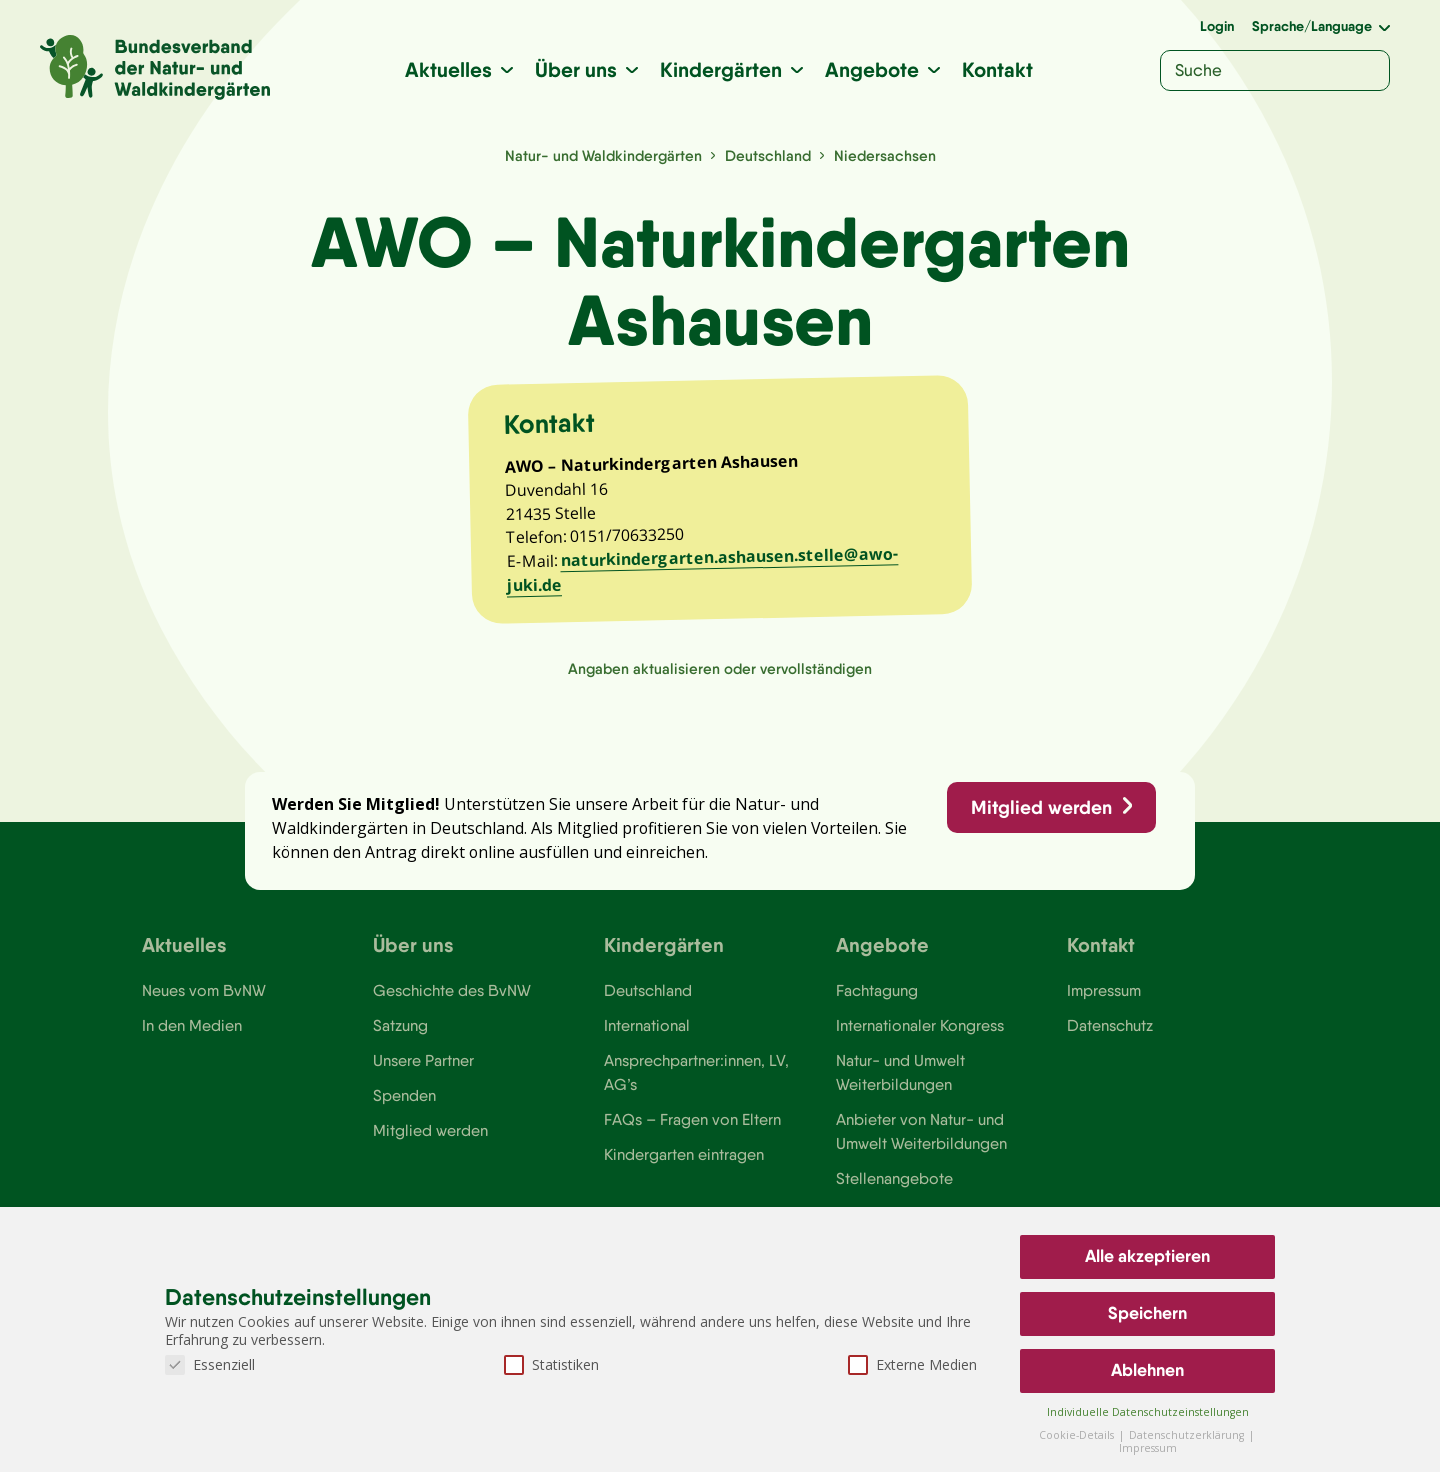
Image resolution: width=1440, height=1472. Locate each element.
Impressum (1105, 1005)
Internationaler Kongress (921, 1040)
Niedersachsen (887, 155)
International (647, 1040)
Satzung (400, 1040)
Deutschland (769, 155)
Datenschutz (1110, 1040)
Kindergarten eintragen (684, 1172)
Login (1217, 26)
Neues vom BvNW (204, 1005)
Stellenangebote (894, 1196)
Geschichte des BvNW (453, 1005)
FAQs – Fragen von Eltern (693, 1136)
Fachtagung (877, 1005)
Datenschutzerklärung (1188, 1435)
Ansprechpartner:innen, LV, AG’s (697, 1088)
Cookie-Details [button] (1078, 1435)
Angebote (872, 69)
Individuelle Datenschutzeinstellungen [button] (1148, 1412)
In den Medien (192, 1040)
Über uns (576, 69)
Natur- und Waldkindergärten (602, 155)
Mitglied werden (1040, 819)
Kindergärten (721, 69)
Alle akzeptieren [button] (1147, 1256)
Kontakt (997, 69)
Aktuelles (448, 69)
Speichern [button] (1147, 1313)
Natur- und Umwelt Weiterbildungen (900, 1088)
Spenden (404, 1112)
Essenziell (210, 1364)
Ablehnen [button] (1147, 1370)
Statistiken (551, 1364)
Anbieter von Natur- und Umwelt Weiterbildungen (921, 1148)
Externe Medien (912, 1364)
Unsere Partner (423, 1076)
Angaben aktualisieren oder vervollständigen (720, 677)
